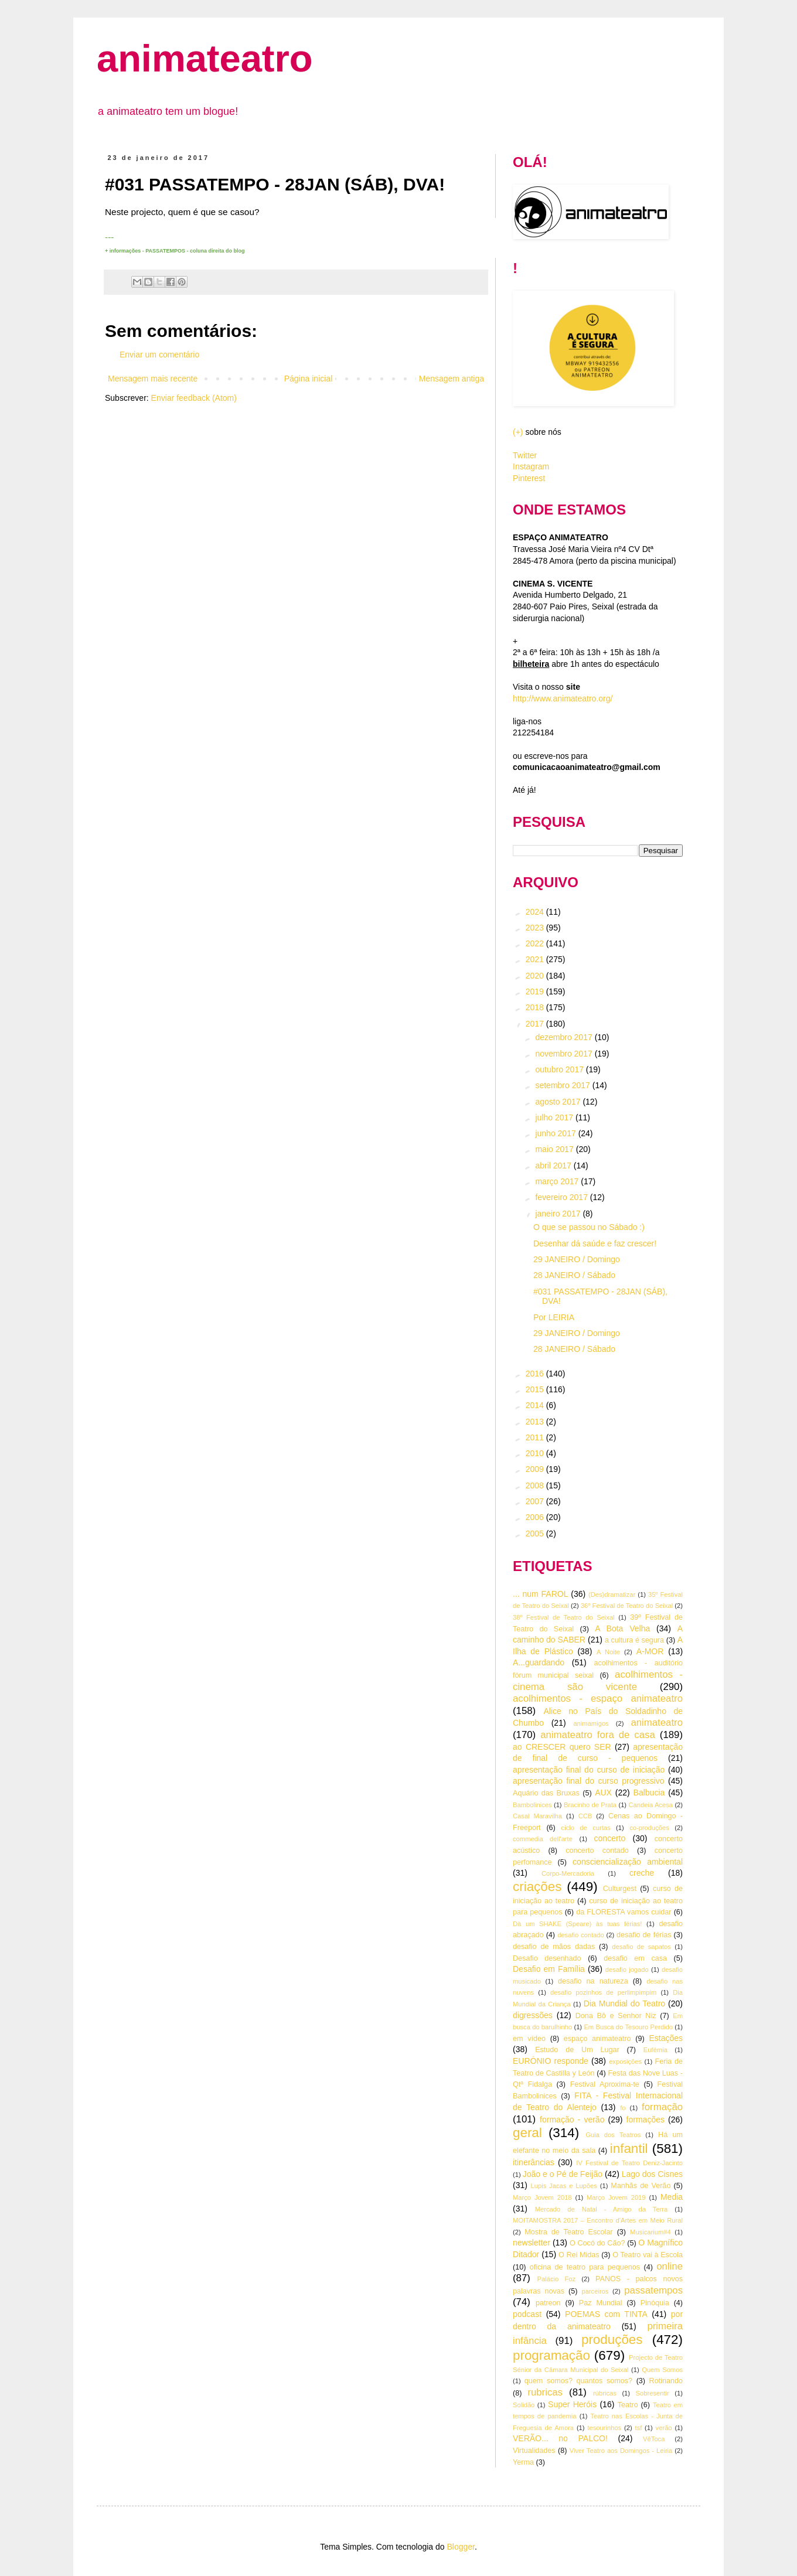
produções (612, 2339)
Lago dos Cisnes (652, 2174)
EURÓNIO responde (550, 2061)
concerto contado (597, 1850)
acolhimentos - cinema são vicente (598, 1680)
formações (645, 2119)
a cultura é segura (634, 1640)
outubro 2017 (560, 1069)
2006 (536, 1517)
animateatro (204, 58)
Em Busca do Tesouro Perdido (628, 2026)
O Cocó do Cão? (597, 2243)
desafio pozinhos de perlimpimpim (603, 1992)
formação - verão (572, 2119)
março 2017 (558, 1181)
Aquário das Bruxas (546, 1793)
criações (537, 1886)
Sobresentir (652, 2393)
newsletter (531, 2242)
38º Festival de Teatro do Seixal (564, 1617)
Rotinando (666, 2381)
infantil (629, 2148)
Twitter (525, 455)
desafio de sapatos (641, 1946)
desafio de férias (644, 1935)
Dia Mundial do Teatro (624, 2003)
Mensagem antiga (451, 378)
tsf (638, 2427)
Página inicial (308, 378)
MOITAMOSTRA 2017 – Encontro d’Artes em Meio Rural (598, 2220)
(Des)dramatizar (611, 1594)
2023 (536, 927)
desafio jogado (627, 1969)
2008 (536, 1485)
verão (664, 2427)
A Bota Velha (622, 1628)
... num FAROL (540, 1594)
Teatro (628, 2405)
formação (662, 2106)
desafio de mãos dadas (554, 1947)
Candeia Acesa (650, 1804)
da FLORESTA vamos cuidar (623, 1912)
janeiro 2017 (559, 1213)
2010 (536, 1453)
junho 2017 (556, 1133)
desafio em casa (635, 1958)
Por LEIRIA (553, 1317)
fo (622, 2107)
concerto (610, 1838)
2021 (536, 959)
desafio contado (580, 1934)
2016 (536, 1373)
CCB (585, 1815)
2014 (536, 1405)
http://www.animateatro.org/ (562, 698)
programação (551, 2355)
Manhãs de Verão (640, 2186)
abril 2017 (554, 1165)
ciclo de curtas (586, 1827)
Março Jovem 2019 (616, 2197)
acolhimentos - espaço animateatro (598, 1698)
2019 (536, 991)
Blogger (460, 2546)
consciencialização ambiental (628, 1861)
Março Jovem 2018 (542, 2197)
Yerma (523, 2462)
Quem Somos (662, 2369)
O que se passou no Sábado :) (589, 1227)
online (669, 2266)
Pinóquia (655, 2303)
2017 (536, 1023)
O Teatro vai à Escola (647, 2255)
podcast (527, 2314)
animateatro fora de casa (597, 1734)
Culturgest (619, 1889)
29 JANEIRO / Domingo (576, 1259)
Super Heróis (572, 2404)
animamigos (590, 1723)
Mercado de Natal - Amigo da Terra (601, 2209)
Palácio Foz (556, 2278)
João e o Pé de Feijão (562, 2174)
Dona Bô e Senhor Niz (615, 2016)
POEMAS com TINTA (606, 2314)
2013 (536, 1421)
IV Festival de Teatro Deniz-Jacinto (629, 2162)
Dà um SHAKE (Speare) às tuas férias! (577, 1923)
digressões (533, 2015)
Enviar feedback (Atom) (194, 398)
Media (671, 2197)
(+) (518, 432)
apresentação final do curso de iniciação (589, 1769)
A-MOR (650, 1651)
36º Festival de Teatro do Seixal (627, 1605)
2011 (536, 1437)
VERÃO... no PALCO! (560, 2438)
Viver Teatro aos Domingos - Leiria (621, 2450)
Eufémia (655, 2049)
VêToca (654, 2438)
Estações (666, 2038)
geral (527, 2132)
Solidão (523, 2404)
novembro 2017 (564, 1053)
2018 (536, 1007)
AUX (603, 1792)
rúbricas (605, 2393)
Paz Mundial (600, 2303)
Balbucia (649, 1792)
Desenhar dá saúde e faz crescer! (594, 1243)
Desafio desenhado (547, 1958)
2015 (536, 1389)
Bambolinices (532, 1804)
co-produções (649, 1827)
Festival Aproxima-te (604, 2084)
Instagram (531, 466)
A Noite (608, 1651)
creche (641, 1873)
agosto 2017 (559, 1101)
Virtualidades (534, 2450)
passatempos (653, 2290)
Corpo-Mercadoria (567, 1873)
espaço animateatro (597, 2039)
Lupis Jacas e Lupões (564, 2185)
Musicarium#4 (650, 2232)
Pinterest (529, 478)
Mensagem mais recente (152, 378)
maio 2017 (555, 1149)
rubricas (545, 2392)
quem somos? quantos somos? (578, 2381)
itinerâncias (533, 2162)
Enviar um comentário (159, 354)
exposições (625, 2061)
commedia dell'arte (543, 1838)
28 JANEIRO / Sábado (574, 1275)
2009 (536, 1469)
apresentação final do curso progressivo (589, 1781)
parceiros (594, 2291)
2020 (536, 975)
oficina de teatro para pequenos (585, 2267)
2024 (536, 911)
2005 (536, 1533)
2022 (536, 943)
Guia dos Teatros (613, 2134)
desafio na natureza (593, 1981)
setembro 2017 (563, 1085)
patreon (548, 2303)
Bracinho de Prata (590, 1804)
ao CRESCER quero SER (562, 1747)
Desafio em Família (549, 1969)
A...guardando (538, 1662)
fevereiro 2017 (562, 1197)
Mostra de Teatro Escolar (568, 2232)
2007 (536, 1501)
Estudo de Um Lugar (577, 2050)
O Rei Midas (578, 2255)
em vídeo (529, 2039)
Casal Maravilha (537, 1815)
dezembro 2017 (564, 1037)
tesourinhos (604, 2427)
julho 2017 (555, 1117)
